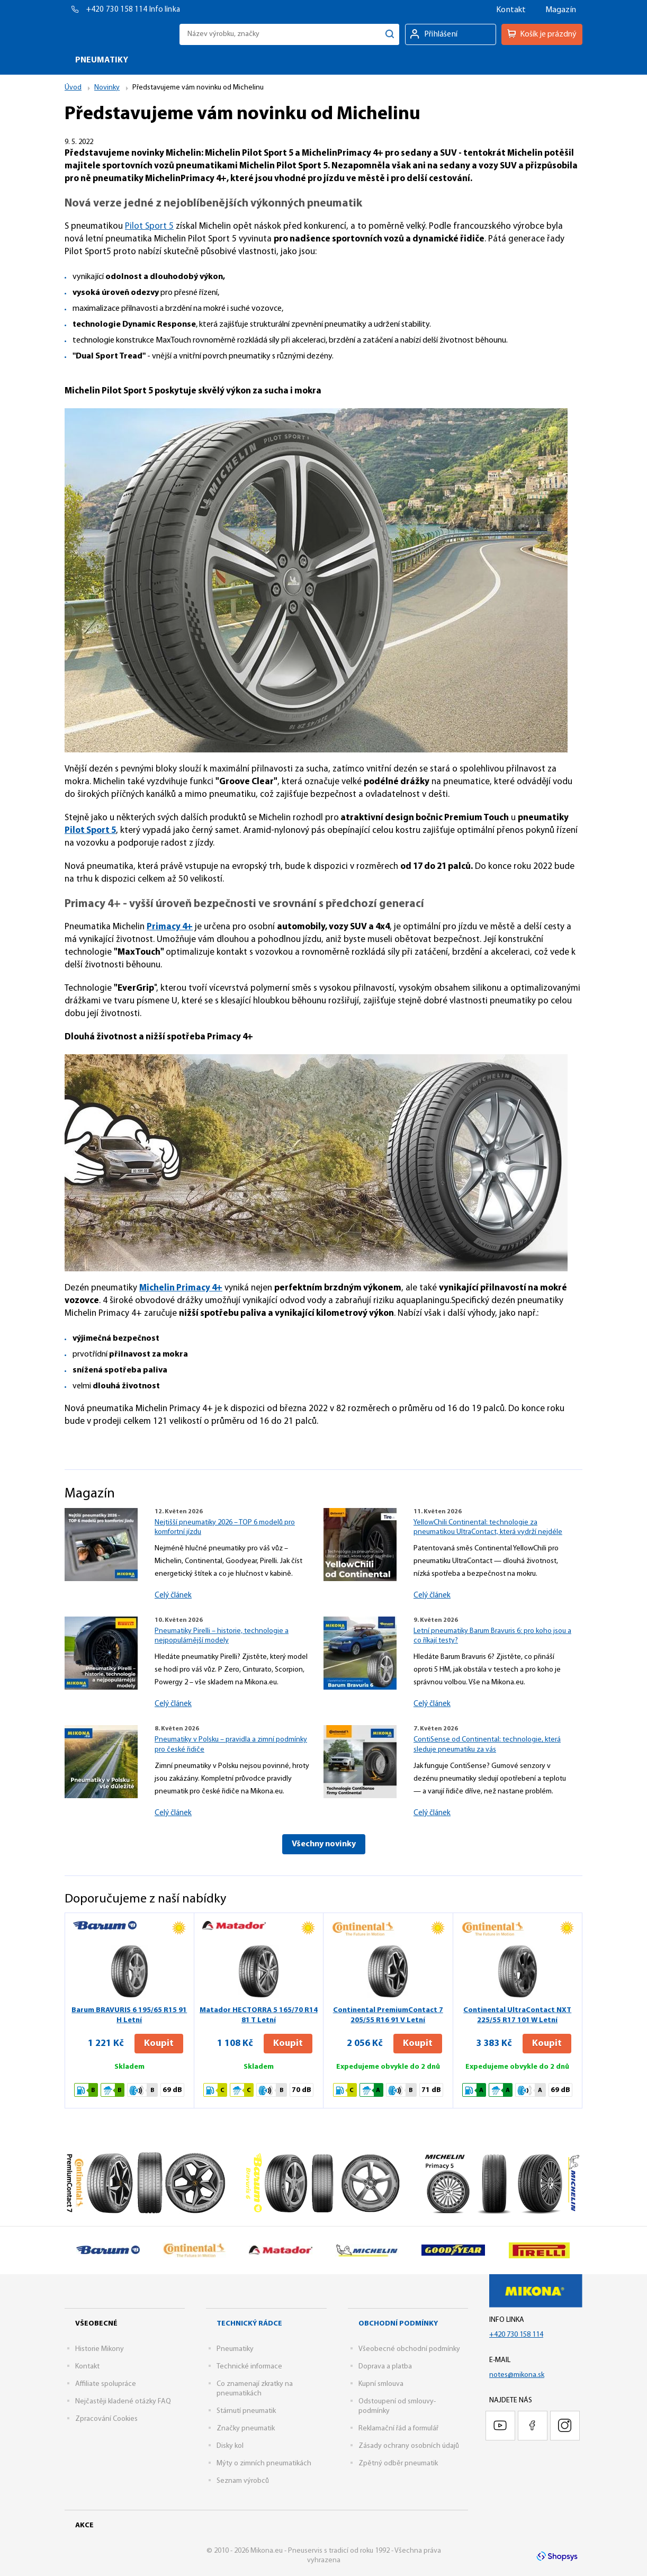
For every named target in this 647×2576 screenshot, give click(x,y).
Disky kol (230, 2446)
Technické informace (249, 2367)
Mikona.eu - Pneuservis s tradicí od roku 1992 (119, 34)
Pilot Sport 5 (149, 226)
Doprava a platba (385, 2367)
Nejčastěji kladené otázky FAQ (123, 2402)
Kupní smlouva (380, 2384)
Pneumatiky (235, 2349)
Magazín (560, 10)
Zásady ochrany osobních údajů (408, 2446)
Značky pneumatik (246, 2429)
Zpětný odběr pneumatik (398, 2463)
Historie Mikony (99, 2349)
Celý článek (173, 1596)
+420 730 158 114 (117, 10)
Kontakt (511, 10)
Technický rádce (249, 2324)
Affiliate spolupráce (105, 2384)
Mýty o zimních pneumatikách (264, 2463)
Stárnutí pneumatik (246, 2411)
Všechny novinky (324, 1844)
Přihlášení (440, 34)
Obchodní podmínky (398, 2324)
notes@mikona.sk (516, 2375)
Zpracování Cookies (106, 2419)
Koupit (159, 2044)
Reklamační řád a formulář (398, 2429)
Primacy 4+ (170, 926)
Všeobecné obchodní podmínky (409, 2349)
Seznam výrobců (243, 2481)
